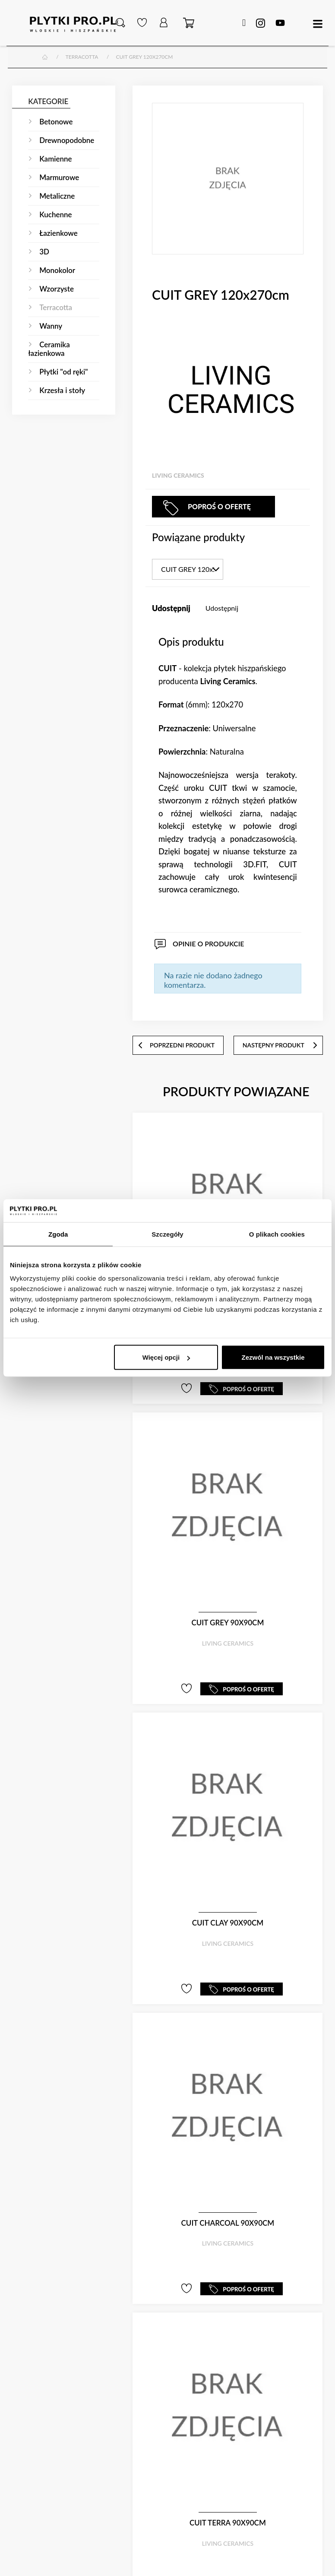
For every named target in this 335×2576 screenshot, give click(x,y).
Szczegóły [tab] (167, 1233)
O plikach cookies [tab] (277, 1233)
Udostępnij (221, 608)
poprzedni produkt (176, 1045)
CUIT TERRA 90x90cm (228, 2522)
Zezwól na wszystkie (273, 1357)
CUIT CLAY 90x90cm (227, 1922)
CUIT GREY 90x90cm (228, 1622)
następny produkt (280, 1045)
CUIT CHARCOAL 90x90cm (228, 2222)
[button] (120, 23)
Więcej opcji (166, 1357)
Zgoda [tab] (58, 1233)
